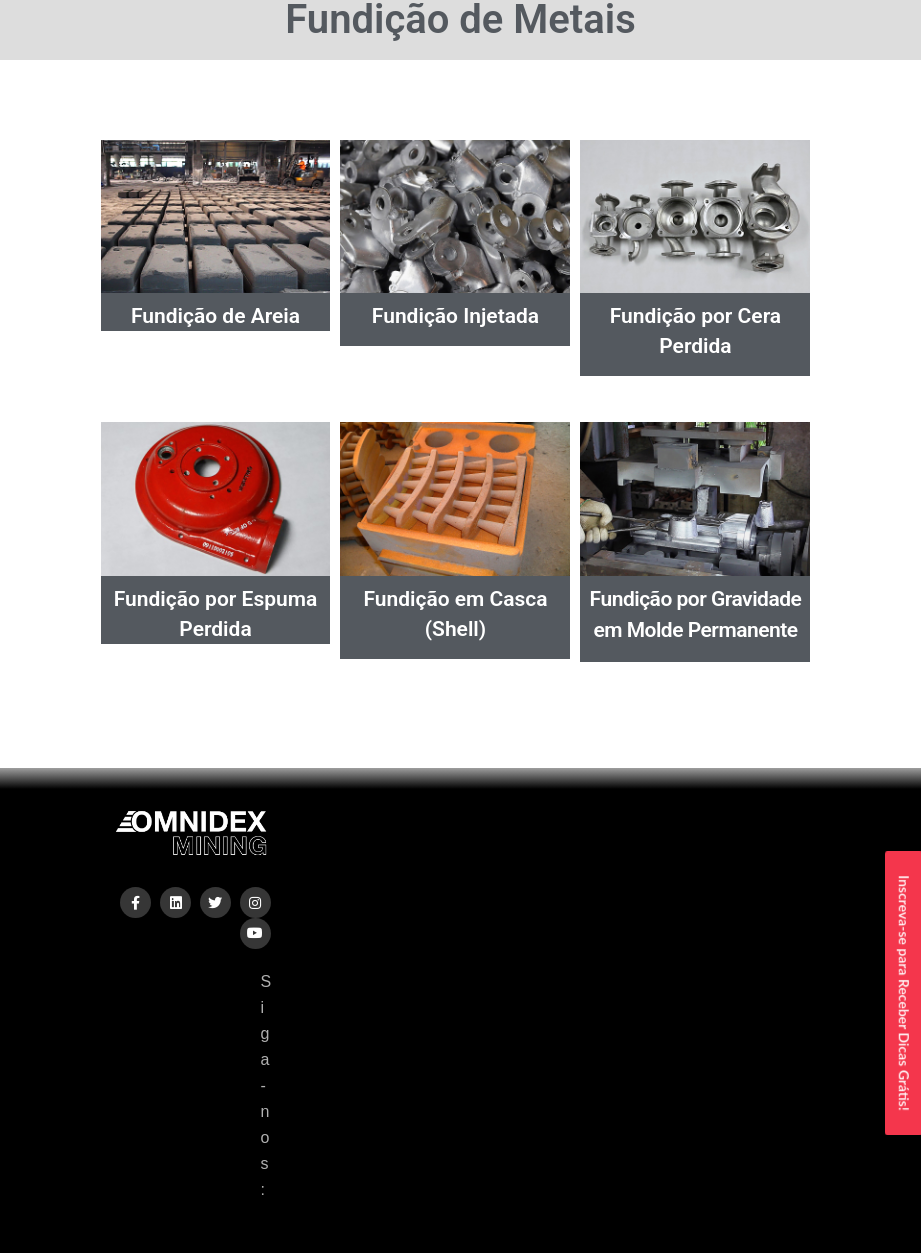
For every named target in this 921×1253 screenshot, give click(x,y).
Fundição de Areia (215, 316)
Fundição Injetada (455, 316)
